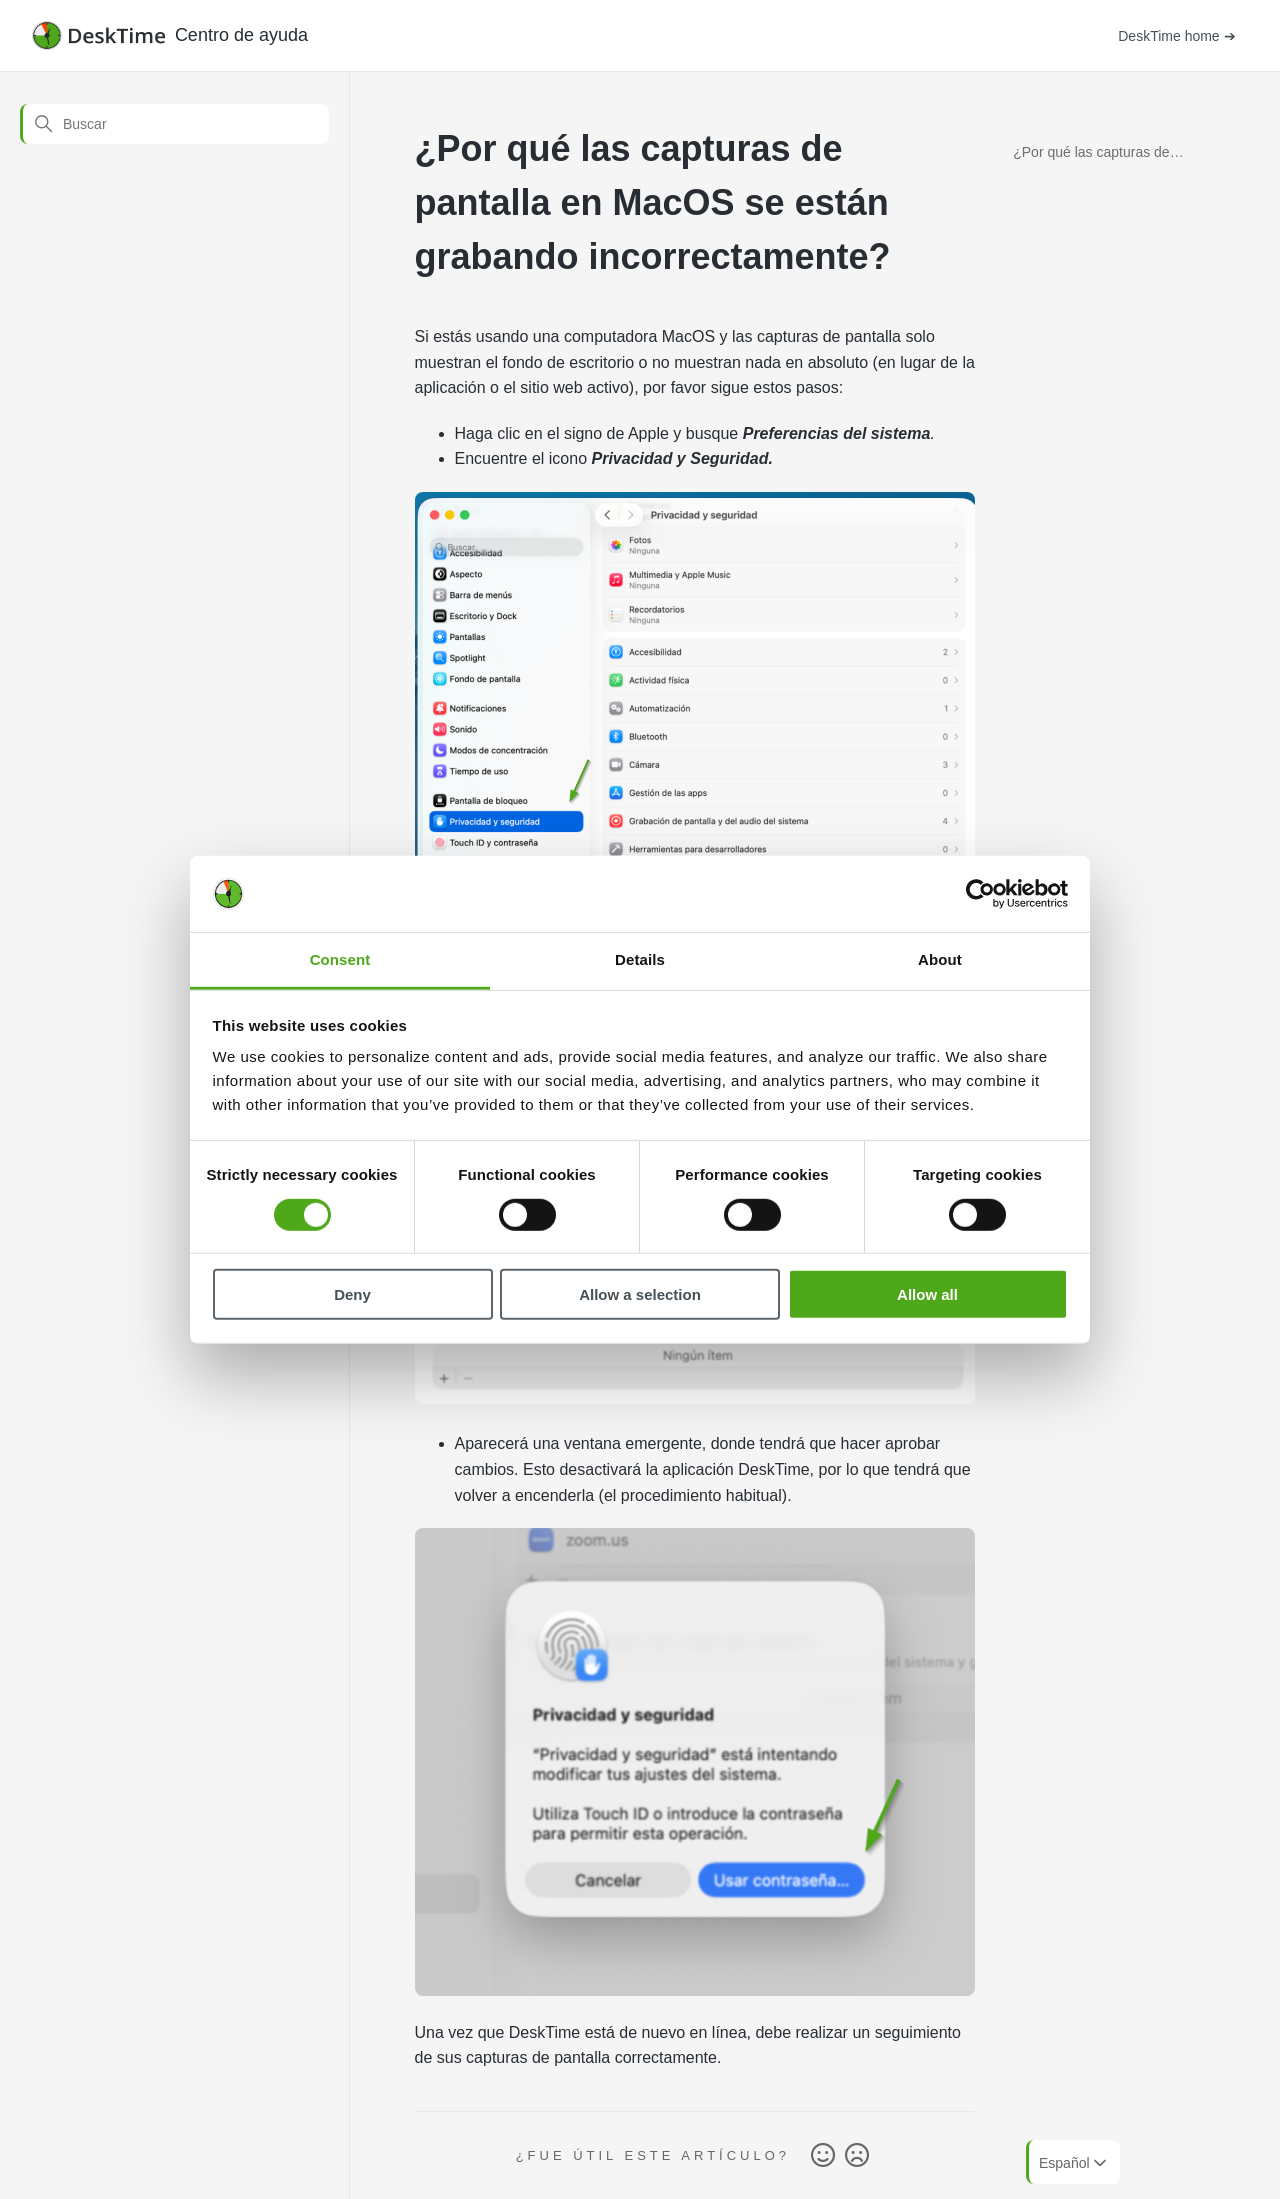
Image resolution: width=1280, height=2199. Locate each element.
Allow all (927, 1294)
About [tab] (940, 959)
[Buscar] (174, 124)
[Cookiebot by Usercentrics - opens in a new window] (980, 894)
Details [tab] (640, 959)
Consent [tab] (340, 959)
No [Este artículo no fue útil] (857, 2156)
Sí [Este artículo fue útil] (823, 2156)
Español (1074, 2163)
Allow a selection (640, 1294)
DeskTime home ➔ (1176, 36)
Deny (352, 1294)
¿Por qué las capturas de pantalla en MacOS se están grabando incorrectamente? (1101, 155)
